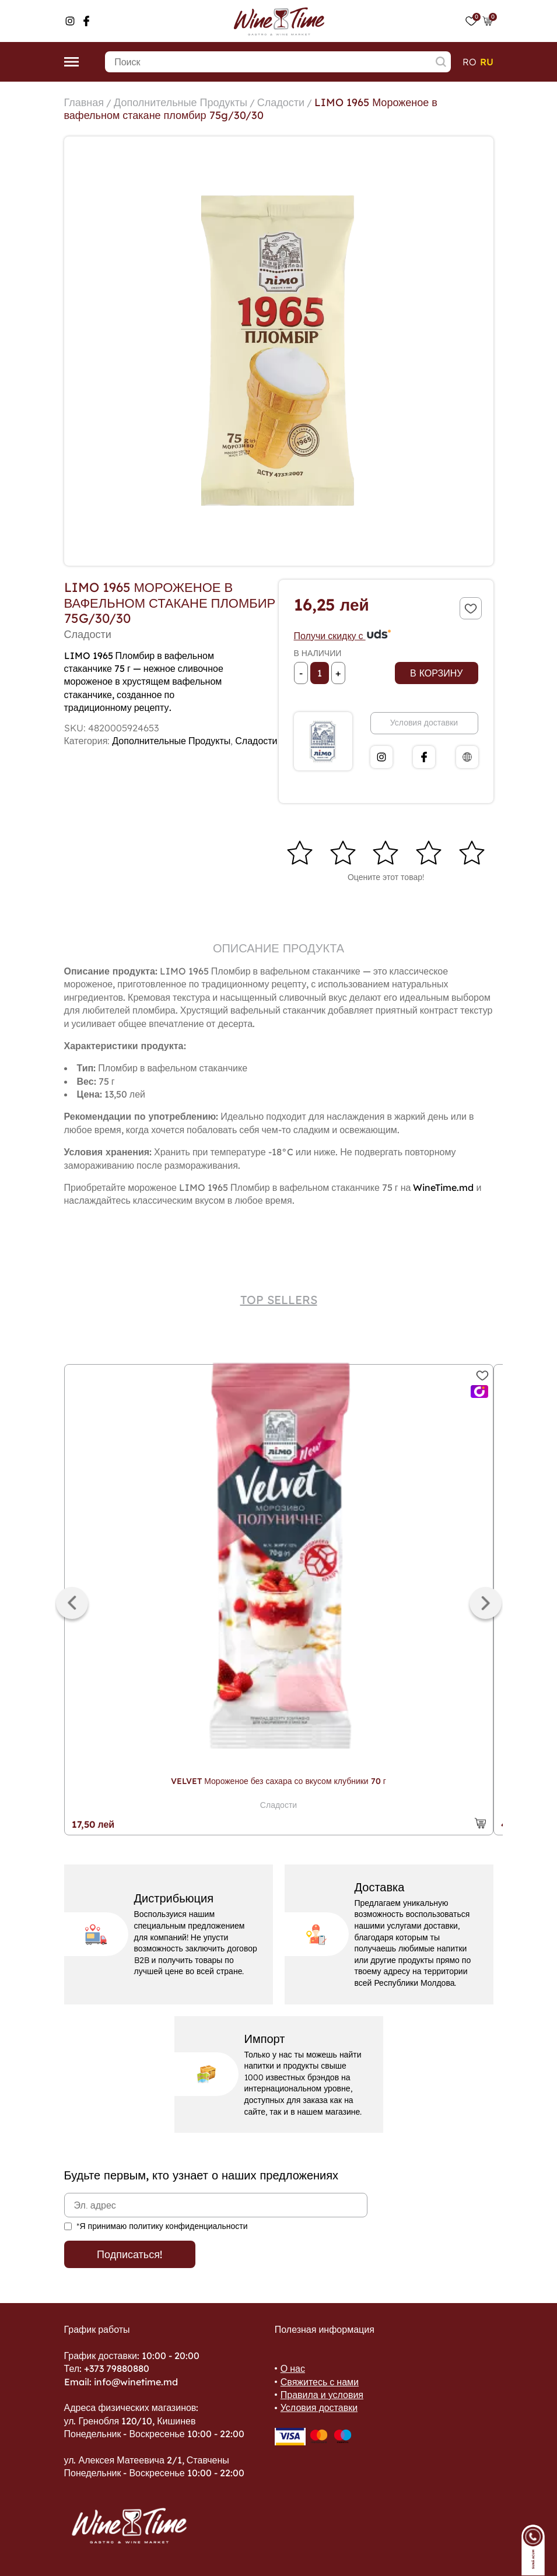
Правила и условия (322, 2394)
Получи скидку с (343, 636)
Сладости (280, 102)
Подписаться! (129, 2254)
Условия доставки (424, 722)
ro (470, 62)
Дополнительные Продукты (180, 102)
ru (486, 62)
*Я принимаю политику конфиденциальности (162, 2226)
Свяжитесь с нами (320, 2382)
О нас (293, 2368)
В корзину (436, 673)
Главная (84, 102)
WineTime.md (443, 1187)
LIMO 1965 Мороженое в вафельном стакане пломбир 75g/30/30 (250, 109)
